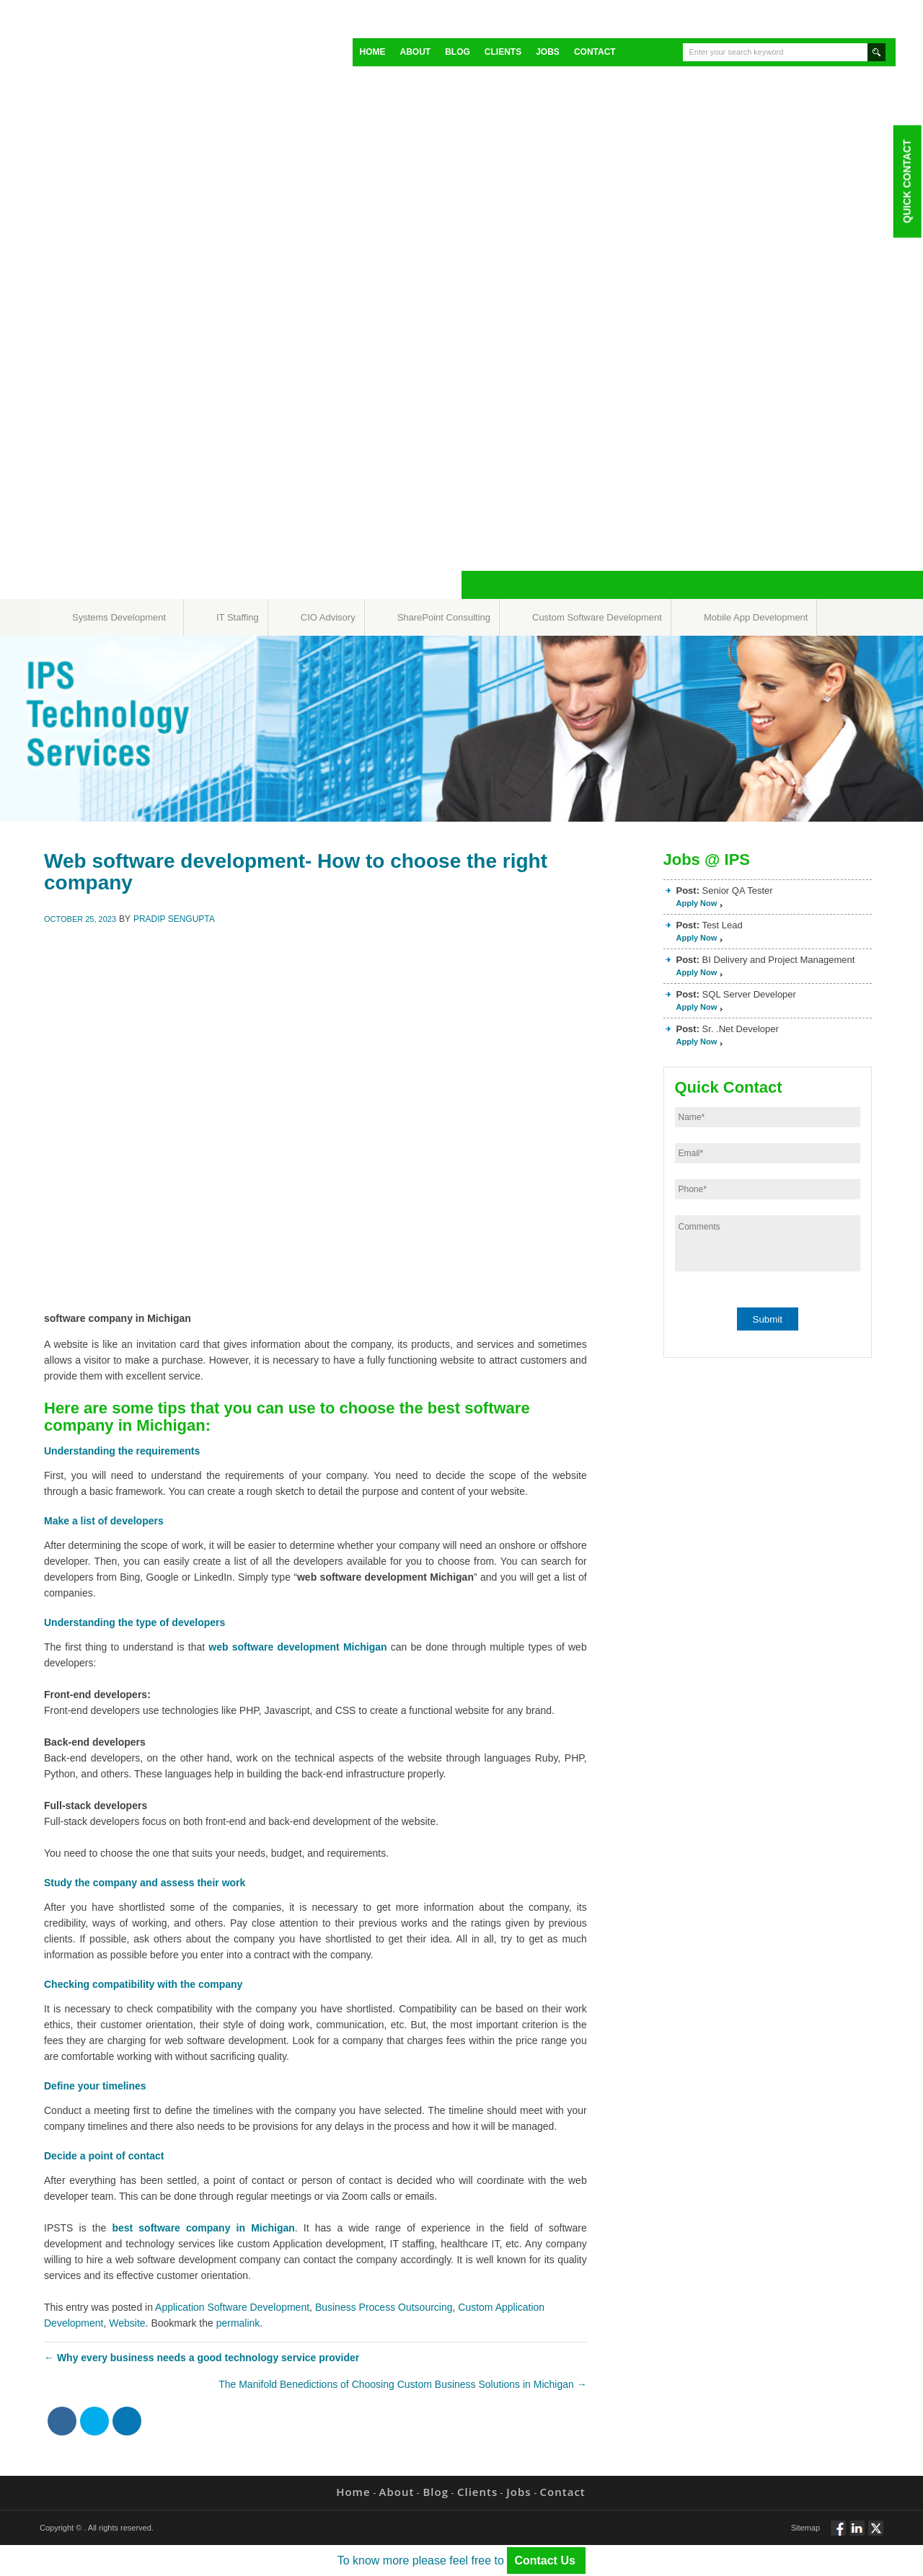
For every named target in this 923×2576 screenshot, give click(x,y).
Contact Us (546, 2560)
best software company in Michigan (203, 2228)
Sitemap (805, 2527)
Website (127, 2323)
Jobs (548, 52)
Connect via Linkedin (857, 2534)
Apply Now (696, 903)
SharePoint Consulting (443, 617)
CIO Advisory (328, 617)
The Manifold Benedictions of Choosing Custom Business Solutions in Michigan (402, 2384)
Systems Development (119, 617)
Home (373, 52)
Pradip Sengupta (174, 919)
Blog (457, 52)
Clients (503, 52)
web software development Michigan (297, 1647)
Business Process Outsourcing (384, 2307)
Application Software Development (232, 2307)
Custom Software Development (597, 617)
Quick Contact (906, 181)
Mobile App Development (756, 617)
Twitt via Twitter (875, 2534)
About (415, 52)
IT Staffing (237, 617)
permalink (238, 2323)
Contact (595, 52)
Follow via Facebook (838, 2534)
